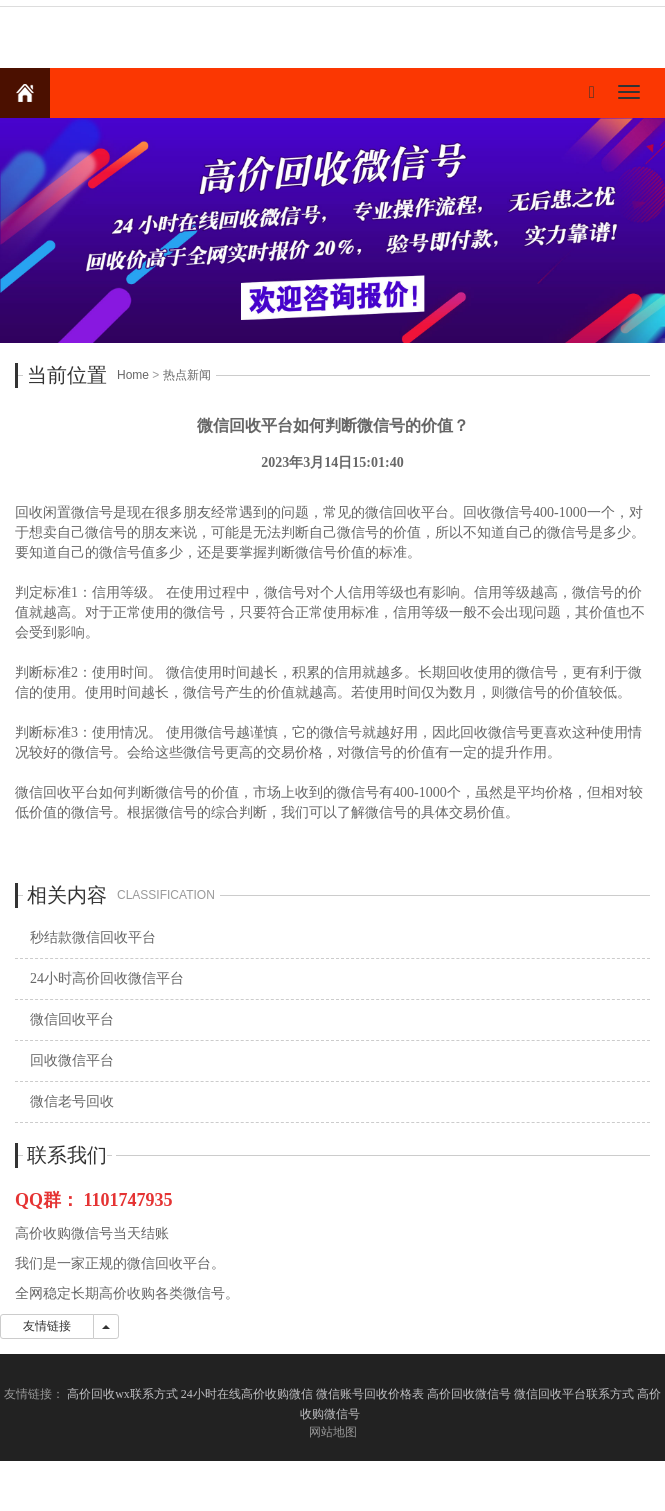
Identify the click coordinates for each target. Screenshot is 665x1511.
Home (133, 375)
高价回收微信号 (469, 1394)
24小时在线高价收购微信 (247, 1394)
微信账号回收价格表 (370, 1394)
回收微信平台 (72, 1060)
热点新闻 (187, 375)
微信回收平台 (72, 1019)
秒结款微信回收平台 (93, 937)
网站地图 (333, 1432)
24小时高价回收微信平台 (107, 978)
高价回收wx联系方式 (122, 1394)
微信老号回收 (72, 1101)
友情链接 (47, 1326)
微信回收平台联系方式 (574, 1394)
